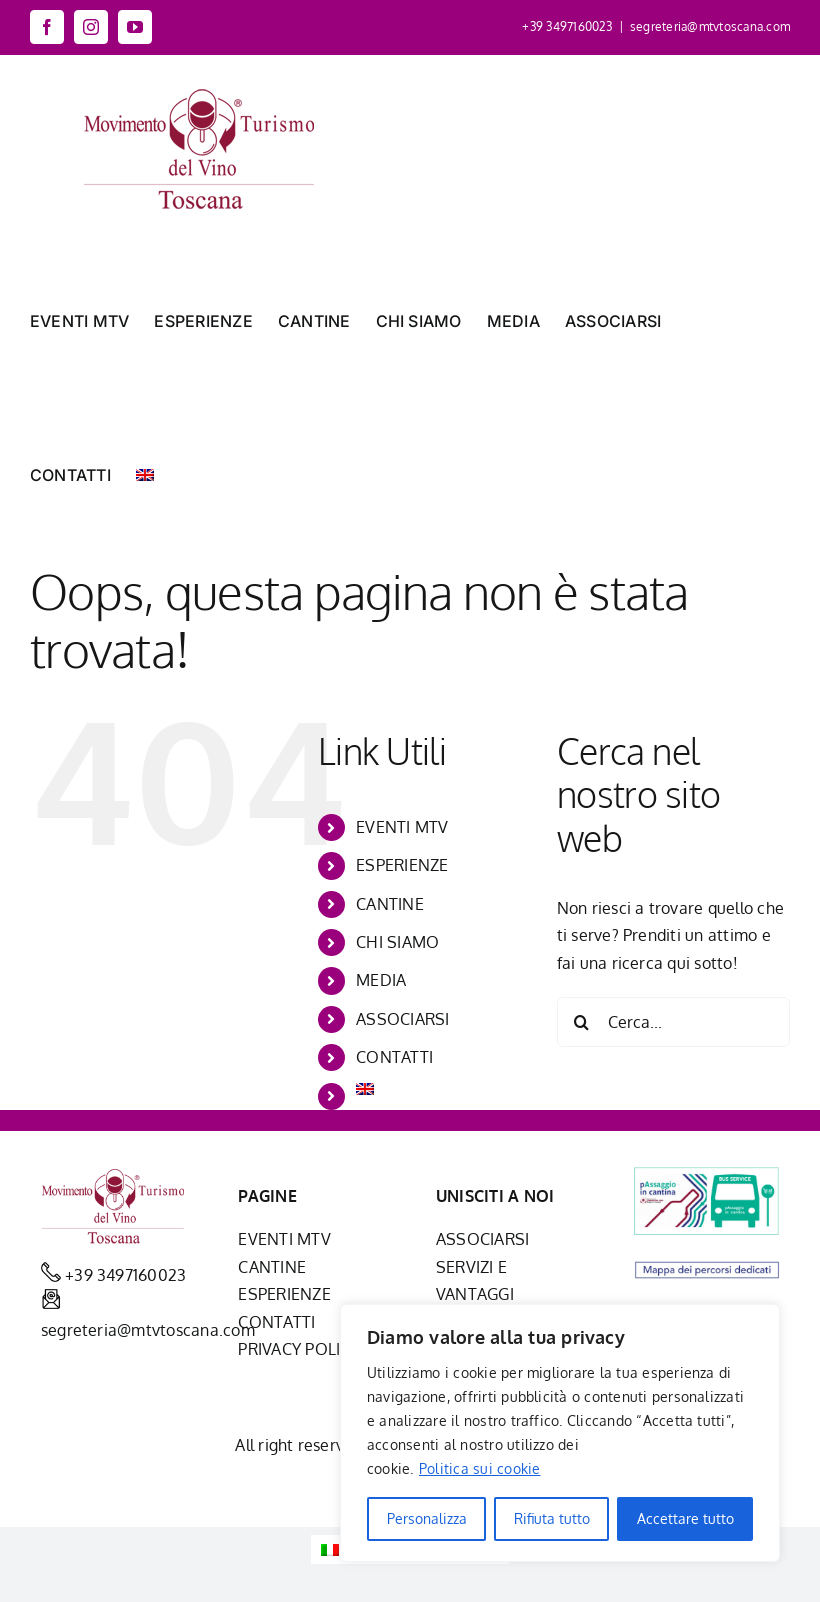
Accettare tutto (685, 1518)
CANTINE (390, 904)
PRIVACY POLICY (298, 1349)
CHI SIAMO (397, 942)
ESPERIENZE (402, 865)
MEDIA (381, 980)
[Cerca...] (673, 1022)
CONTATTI (394, 1057)
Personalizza (427, 1518)
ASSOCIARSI (402, 1019)
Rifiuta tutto (552, 1518)
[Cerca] (582, 1022)
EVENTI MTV (402, 827)
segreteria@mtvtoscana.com (710, 26)
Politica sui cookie (480, 1468)
